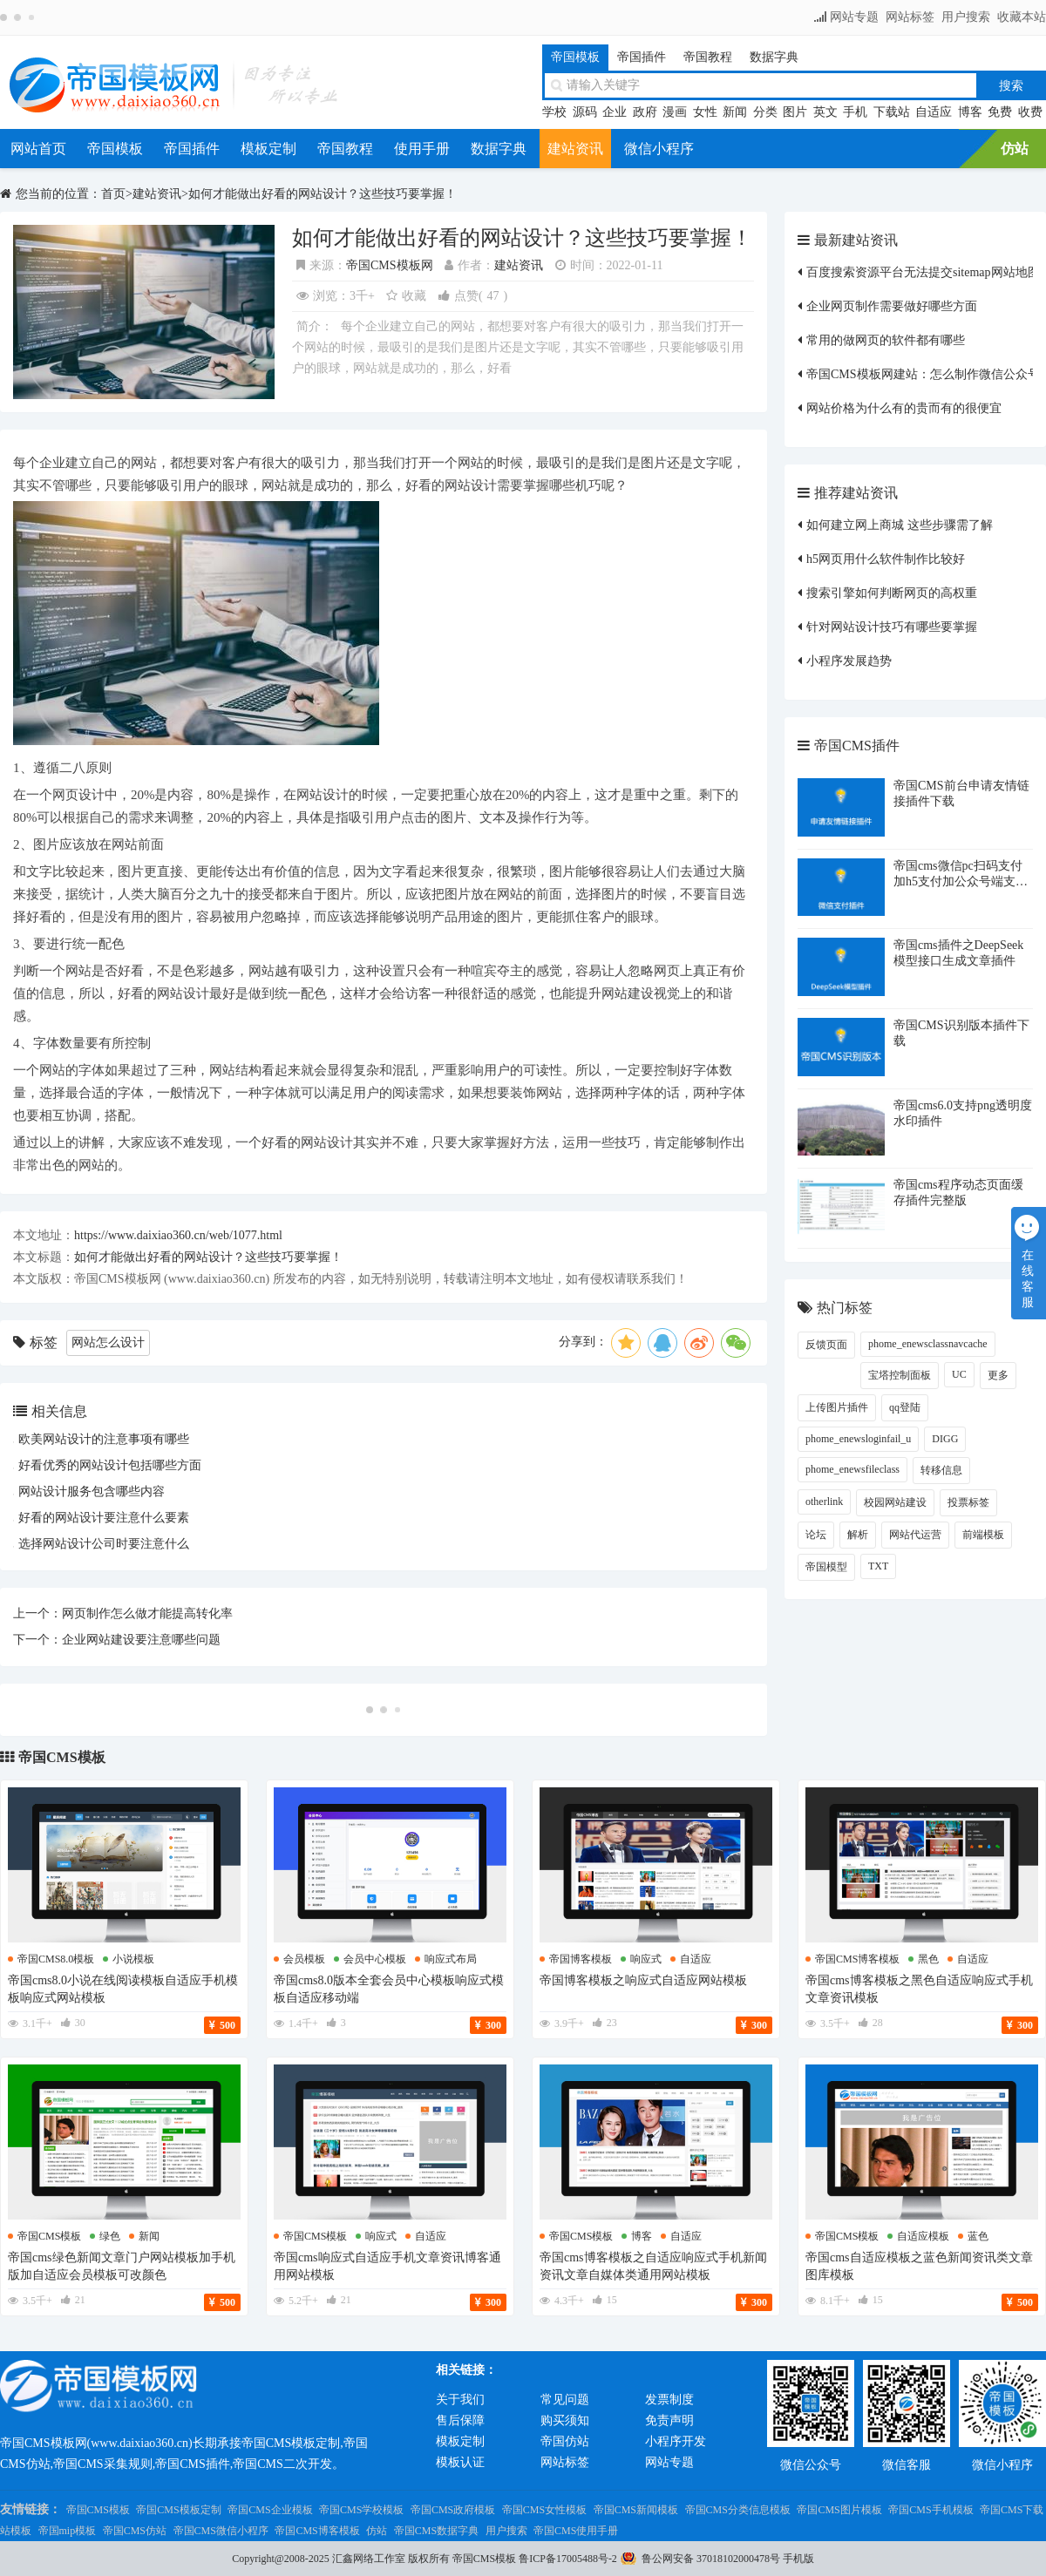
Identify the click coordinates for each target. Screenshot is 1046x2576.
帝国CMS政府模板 (453, 2510)
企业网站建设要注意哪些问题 (141, 1639)
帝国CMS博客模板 (317, 2531)
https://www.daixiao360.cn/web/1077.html (178, 1235)
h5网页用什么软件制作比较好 (885, 559)
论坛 (815, 1535)
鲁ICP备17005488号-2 (568, 2558)
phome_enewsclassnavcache (928, 1344)
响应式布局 (451, 1959)
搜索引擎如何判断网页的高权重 (891, 593)
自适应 (933, 112)
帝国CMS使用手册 (575, 2531)
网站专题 (854, 17)
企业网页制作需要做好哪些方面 (891, 306)
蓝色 (978, 2236)
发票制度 (669, 2399)
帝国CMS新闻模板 (636, 2510)
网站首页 (38, 148)
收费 (1030, 112)
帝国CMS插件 (857, 745)
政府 (645, 112)
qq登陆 (904, 1407)
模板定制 (268, 148)
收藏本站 (1021, 17)
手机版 (798, 2558)
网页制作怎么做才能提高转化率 (147, 1613)
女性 (705, 112)
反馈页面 (826, 1345)
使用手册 (422, 148)
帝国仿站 (564, 2441)
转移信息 (941, 1470)
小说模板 (133, 1959)
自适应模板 (923, 2236)
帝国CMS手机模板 (930, 2510)
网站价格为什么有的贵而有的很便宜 (904, 408)
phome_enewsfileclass (852, 1469)
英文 (825, 112)
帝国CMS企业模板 (270, 2510)
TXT (878, 1566)
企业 (614, 112)
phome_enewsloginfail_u (858, 1439)
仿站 (1015, 148)
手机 (855, 112)
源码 (585, 112)
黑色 (928, 1959)
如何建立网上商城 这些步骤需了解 (899, 525)
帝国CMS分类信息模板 (738, 2510)
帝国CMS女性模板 (544, 2510)
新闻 (735, 112)
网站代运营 (915, 1535)
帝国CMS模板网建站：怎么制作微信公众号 (923, 374)
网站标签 (910, 17)
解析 (857, 1535)
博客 (970, 112)
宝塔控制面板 (899, 1375)
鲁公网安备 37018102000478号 (711, 2558)
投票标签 (968, 1502)
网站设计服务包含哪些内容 (91, 1491)
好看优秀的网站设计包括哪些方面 (109, 1465)
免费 (1000, 112)
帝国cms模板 (49, 2236)
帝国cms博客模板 (857, 1959)
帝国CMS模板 (61, 1757)
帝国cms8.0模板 (55, 1959)
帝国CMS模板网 (389, 265)
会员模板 (304, 1959)
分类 (765, 112)
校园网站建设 (895, 1502)
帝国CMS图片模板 (839, 2510)
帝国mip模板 (67, 2531)
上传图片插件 (836, 1407)
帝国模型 (826, 1567)
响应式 (646, 1959)
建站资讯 (575, 148)
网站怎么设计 (108, 1342)
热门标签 (845, 1307)
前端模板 (983, 1535)
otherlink (824, 1501)
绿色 (109, 2236)
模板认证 (460, 2462)
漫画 (674, 112)
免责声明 (669, 2420)
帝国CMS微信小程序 (220, 2531)
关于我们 (460, 2399)
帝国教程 (707, 57)
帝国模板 (575, 57)
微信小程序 (659, 148)
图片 (795, 112)
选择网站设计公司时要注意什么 (103, 1543)
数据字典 (774, 57)
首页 (113, 193)
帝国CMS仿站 (134, 2531)
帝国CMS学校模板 (361, 2510)
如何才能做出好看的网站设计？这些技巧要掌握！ (322, 193)
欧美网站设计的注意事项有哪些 (103, 1439)
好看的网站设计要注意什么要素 (103, 1517)
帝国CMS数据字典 (436, 2531)
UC (959, 1374)
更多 (998, 1375)
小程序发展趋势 (849, 661)
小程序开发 (675, 2441)
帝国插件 (641, 57)
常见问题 (564, 2399)
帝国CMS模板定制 (178, 2510)
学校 (554, 112)
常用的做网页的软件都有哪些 (885, 340)
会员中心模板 (374, 1959)
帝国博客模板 (580, 1959)
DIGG (945, 1439)
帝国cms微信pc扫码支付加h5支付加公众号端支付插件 (960, 881)
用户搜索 (965, 17)
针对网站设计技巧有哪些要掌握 (891, 627)
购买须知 (564, 2420)
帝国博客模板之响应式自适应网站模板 (643, 1980)
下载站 (891, 112)
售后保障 (460, 2420)
